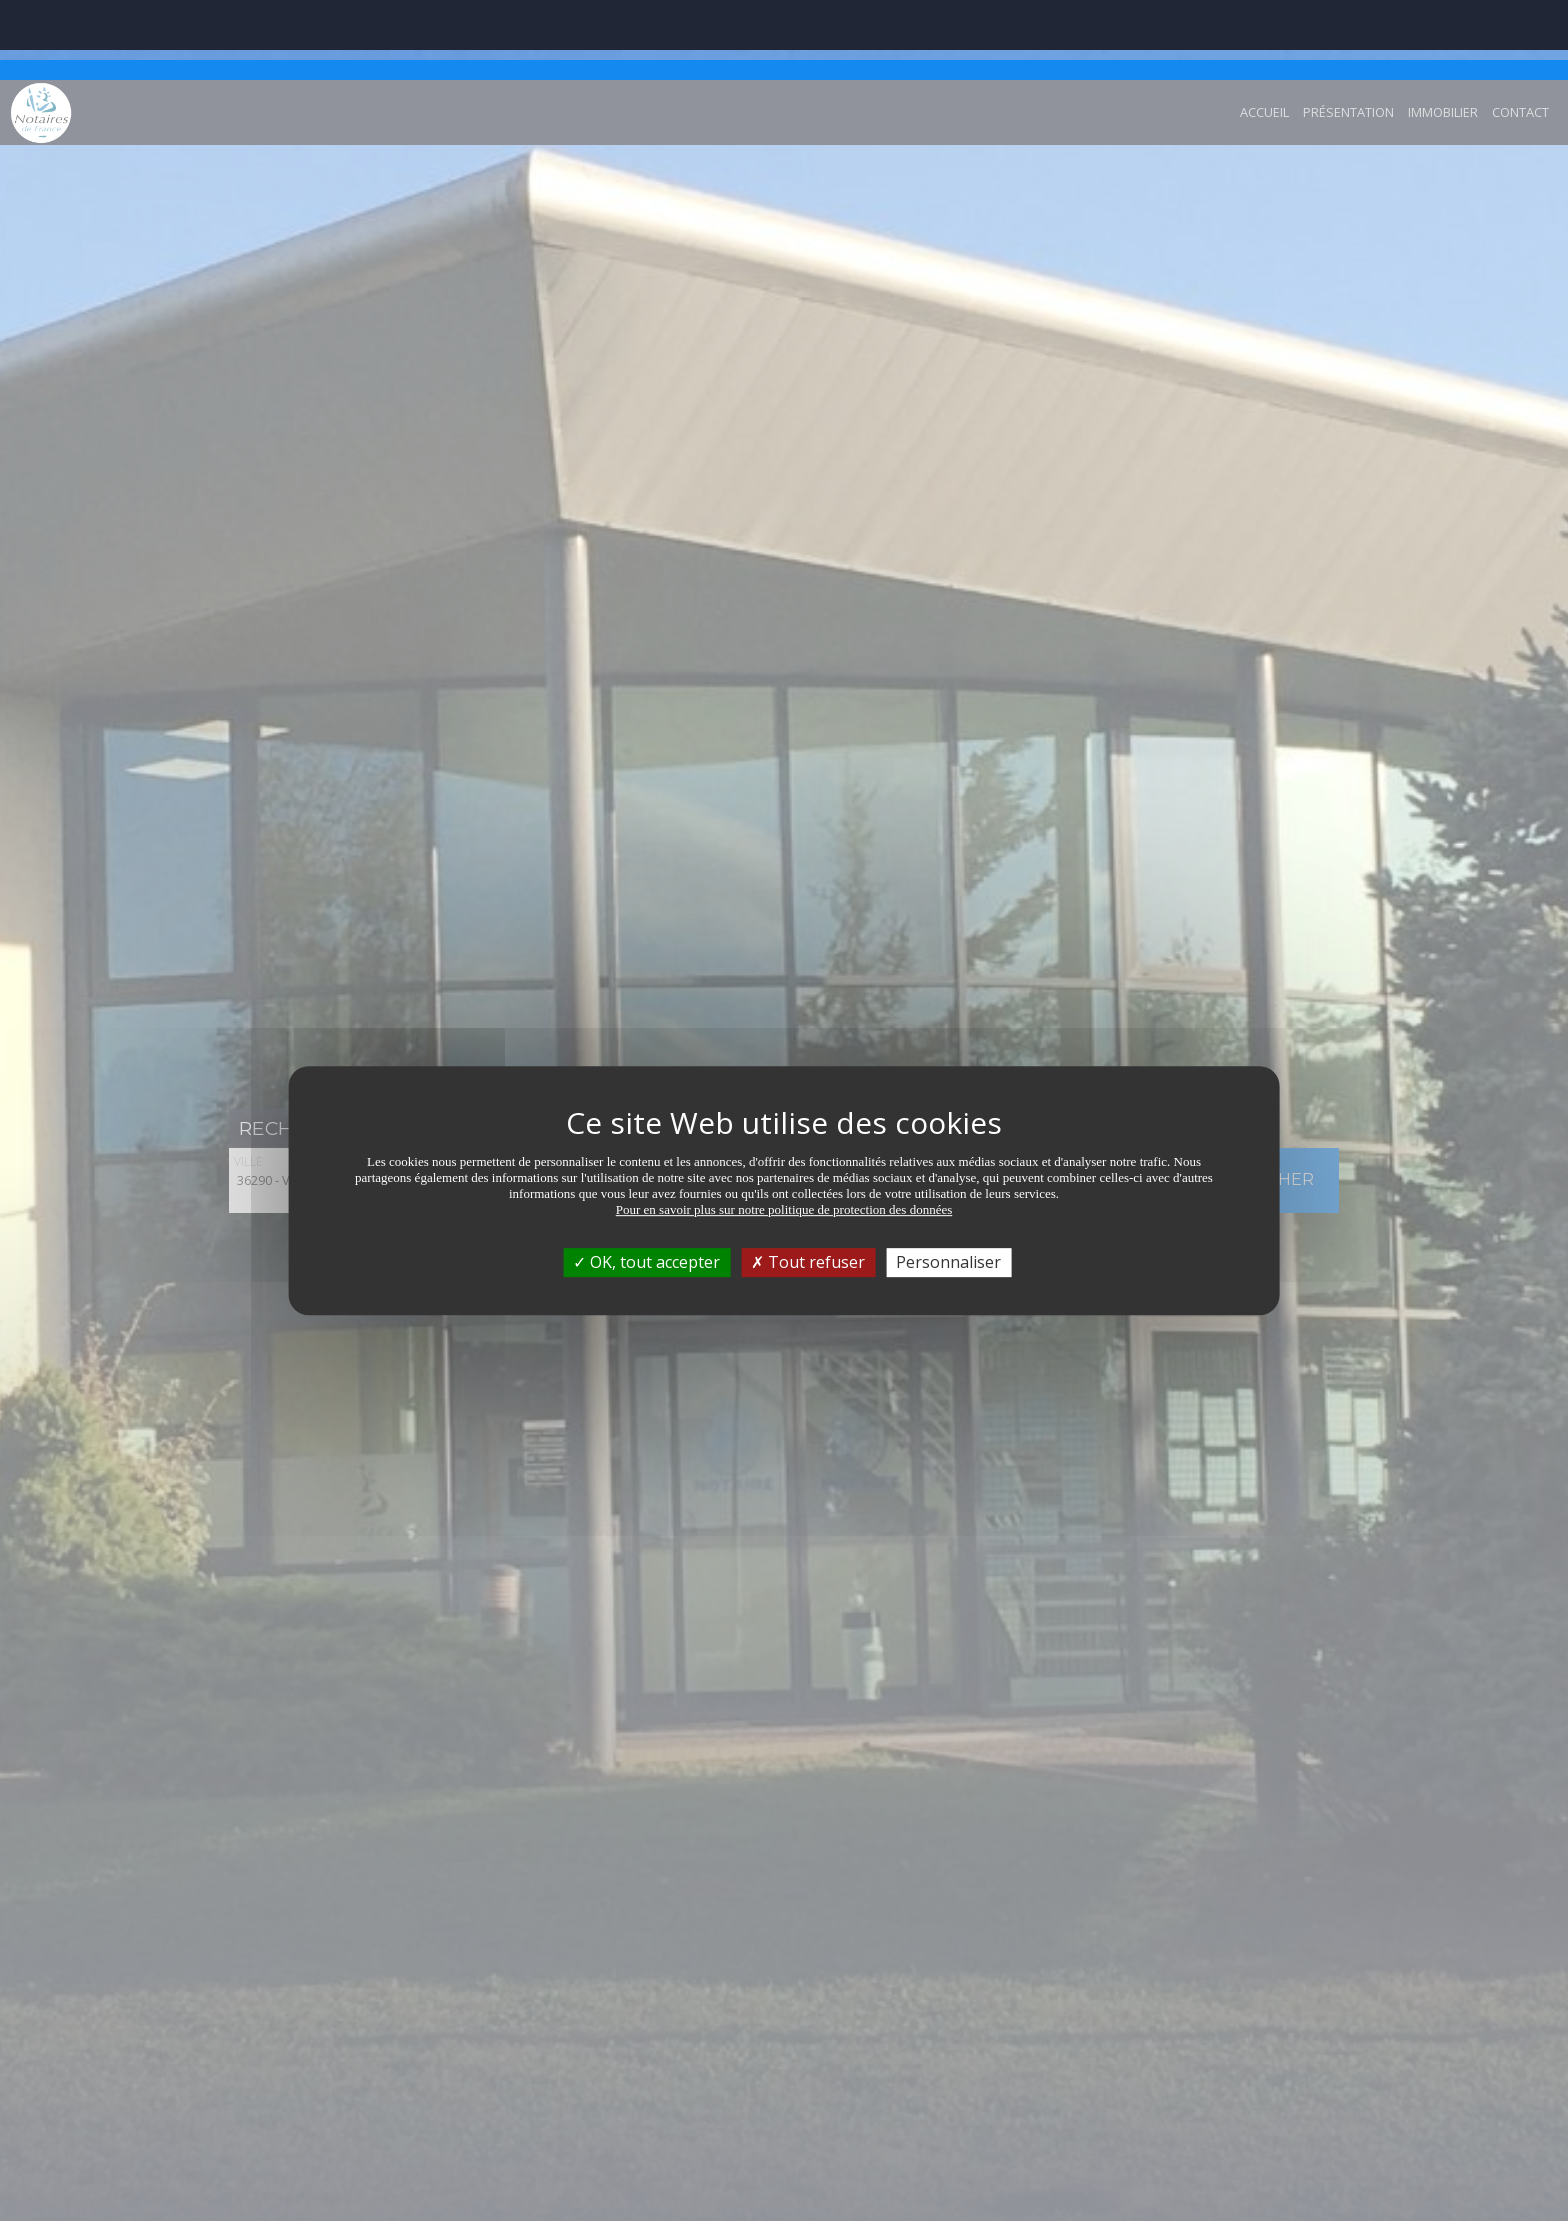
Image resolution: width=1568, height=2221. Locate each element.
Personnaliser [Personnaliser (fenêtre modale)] (948, 1182)
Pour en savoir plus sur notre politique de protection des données (784, 1129)
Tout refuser (808, 1182)
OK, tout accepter (646, 1182)
